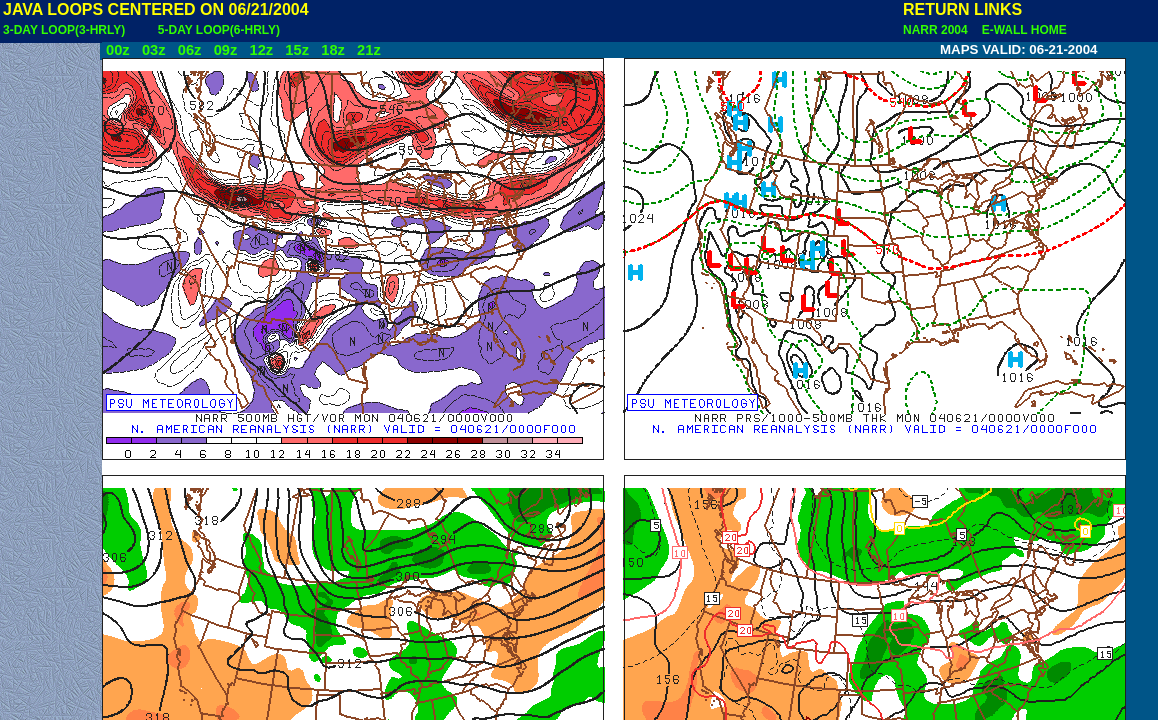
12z (261, 50)
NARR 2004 (937, 30)
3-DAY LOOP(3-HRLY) (64, 30)
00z (118, 50)
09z (226, 50)
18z (333, 50)
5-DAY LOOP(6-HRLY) (219, 30)
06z (190, 50)
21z (369, 50)
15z (297, 50)
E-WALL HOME (1021, 30)
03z (154, 50)
